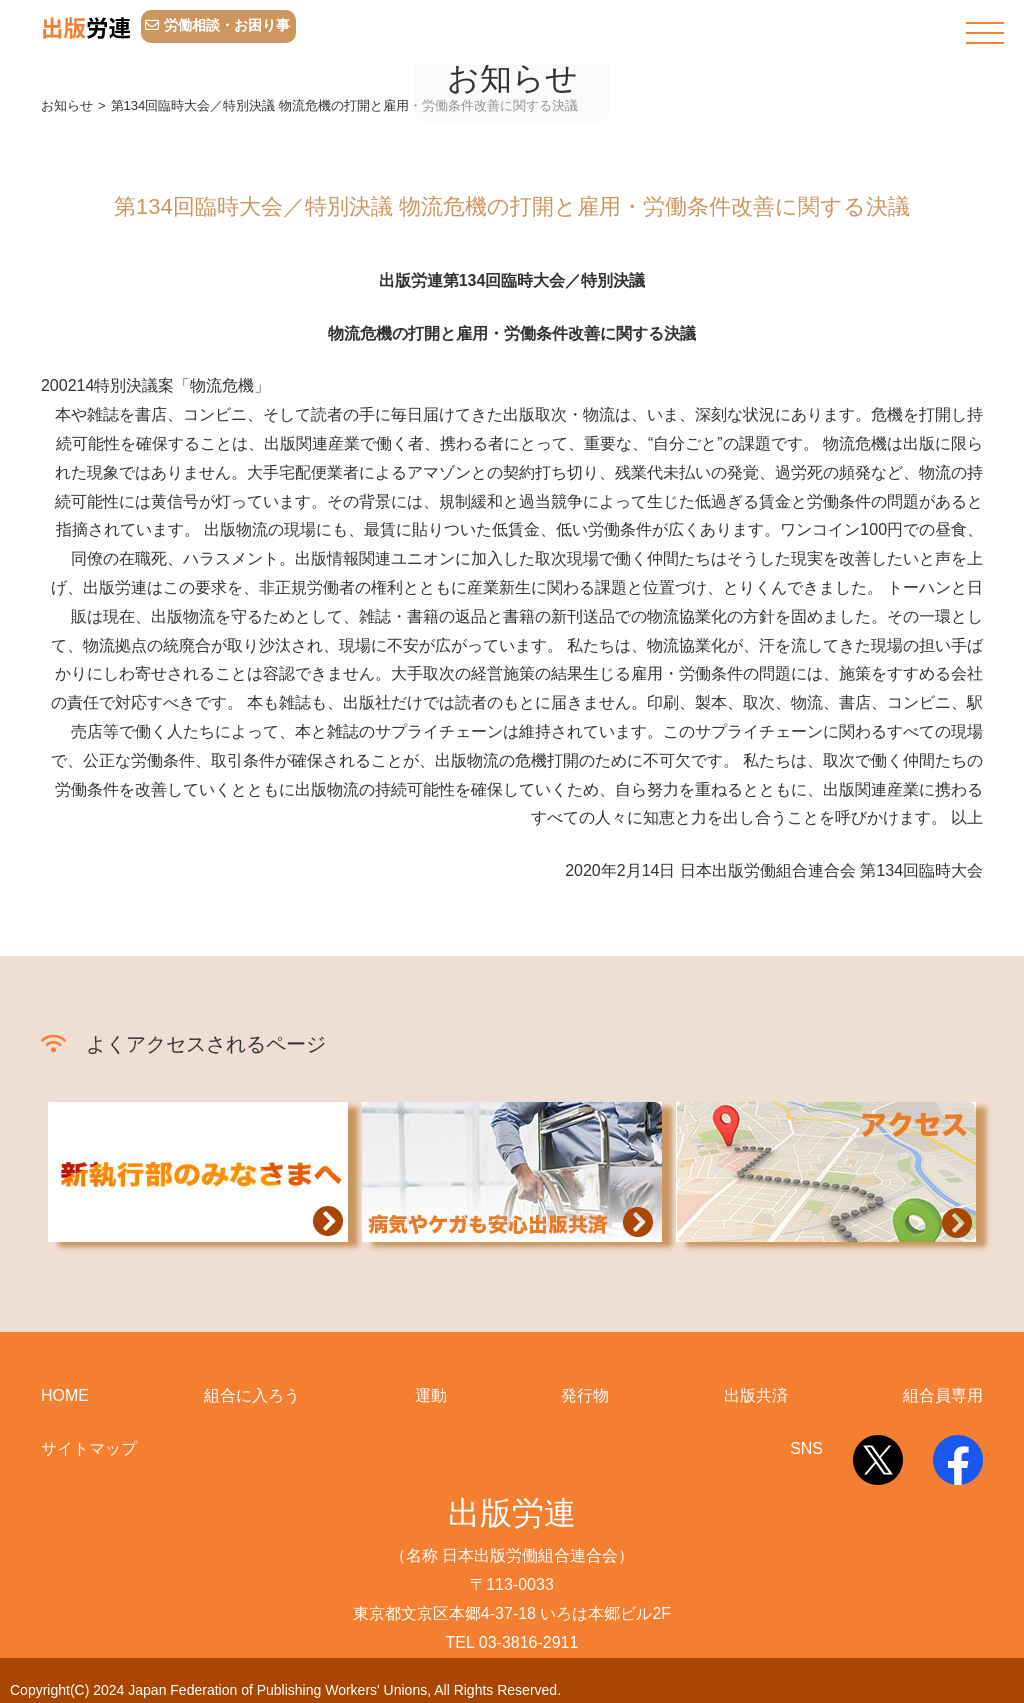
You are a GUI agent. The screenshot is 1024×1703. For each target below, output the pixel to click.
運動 (431, 1395)
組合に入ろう (252, 1395)
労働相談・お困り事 (217, 25)
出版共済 (756, 1395)
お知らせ (67, 105)
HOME (65, 1395)
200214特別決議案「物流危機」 (155, 385)
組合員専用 (943, 1395)
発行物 (585, 1395)
